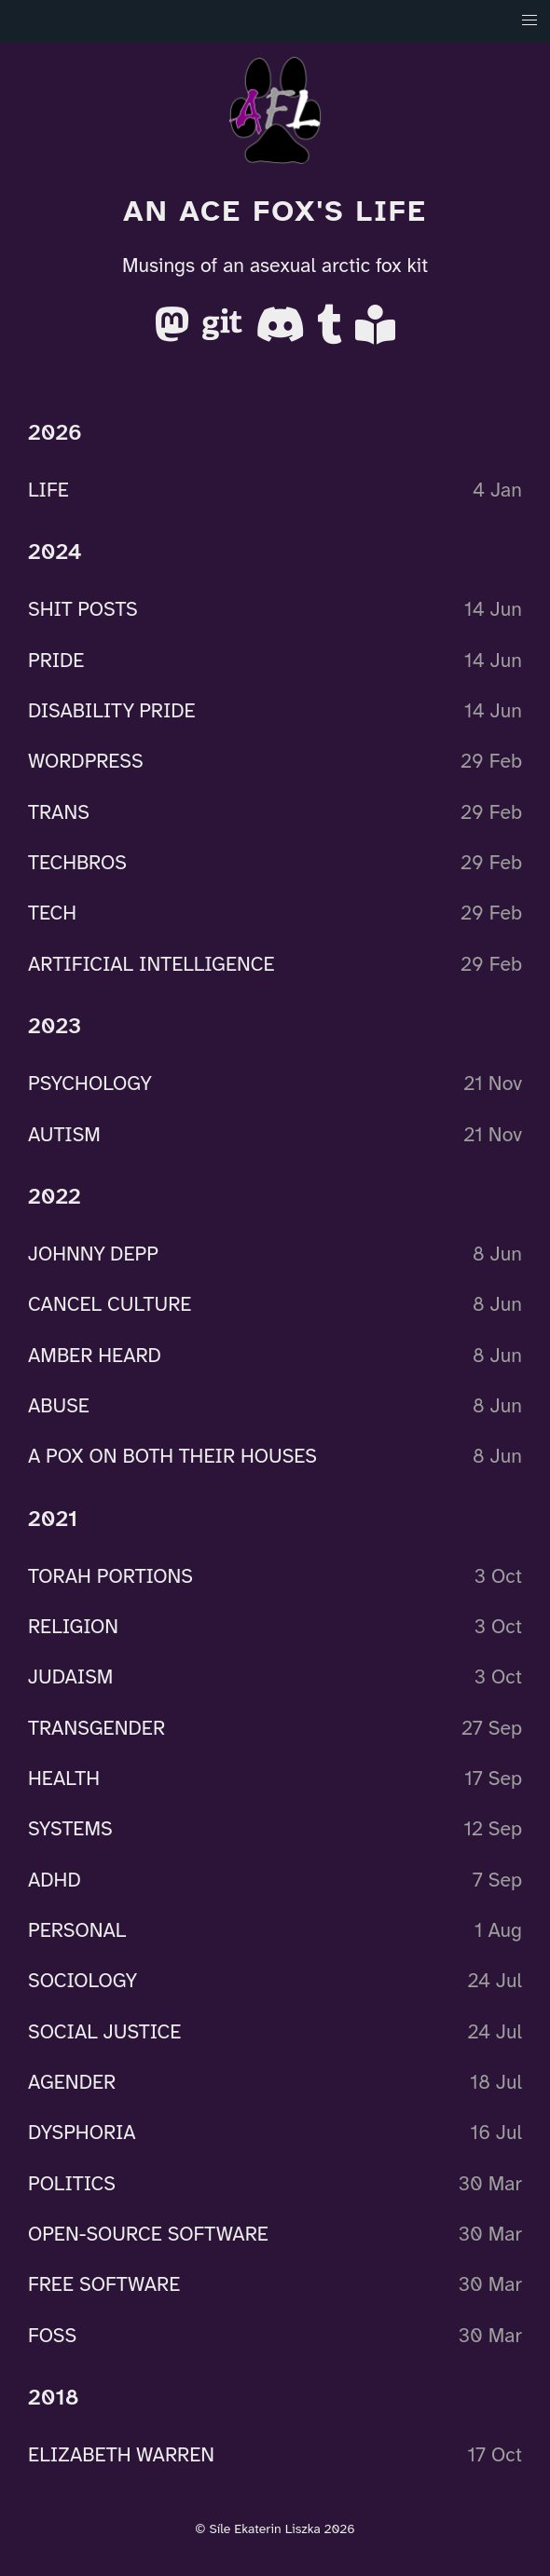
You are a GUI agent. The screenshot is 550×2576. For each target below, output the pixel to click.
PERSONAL (77, 1930)
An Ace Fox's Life (275, 211)
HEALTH (64, 1778)
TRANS (58, 811)
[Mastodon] (175, 332)
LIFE (48, 490)
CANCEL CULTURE (109, 1304)
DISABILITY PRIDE (112, 711)
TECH (52, 913)
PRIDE (56, 660)
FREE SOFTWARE (104, 2284)
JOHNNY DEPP (93, 1254)
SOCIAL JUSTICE (104, 2031)
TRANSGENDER (96, 1727)
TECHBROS (77, 863)
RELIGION (73, 1627)
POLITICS (72, 2183)
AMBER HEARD (94, 1355)
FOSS (52, 2335)
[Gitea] (225, 332)
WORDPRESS (86, 761)
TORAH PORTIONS (110, 1575)
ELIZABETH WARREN (121, 2455)
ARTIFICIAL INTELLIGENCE (151, 963)
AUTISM (64, 1134)
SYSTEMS (70, 1829)
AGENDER (72, 2082)
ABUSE (58, 1406)
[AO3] (375, 332)
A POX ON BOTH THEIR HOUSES (172, 1456)
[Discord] (282, 332)
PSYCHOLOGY (90, 1083)
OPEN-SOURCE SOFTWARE (148, 2234)
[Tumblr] (332, 332)
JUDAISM (70, 1677)
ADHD (54, 1879)
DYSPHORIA (82, 2132)
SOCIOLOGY (82, 1981)
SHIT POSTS (83, 609)
